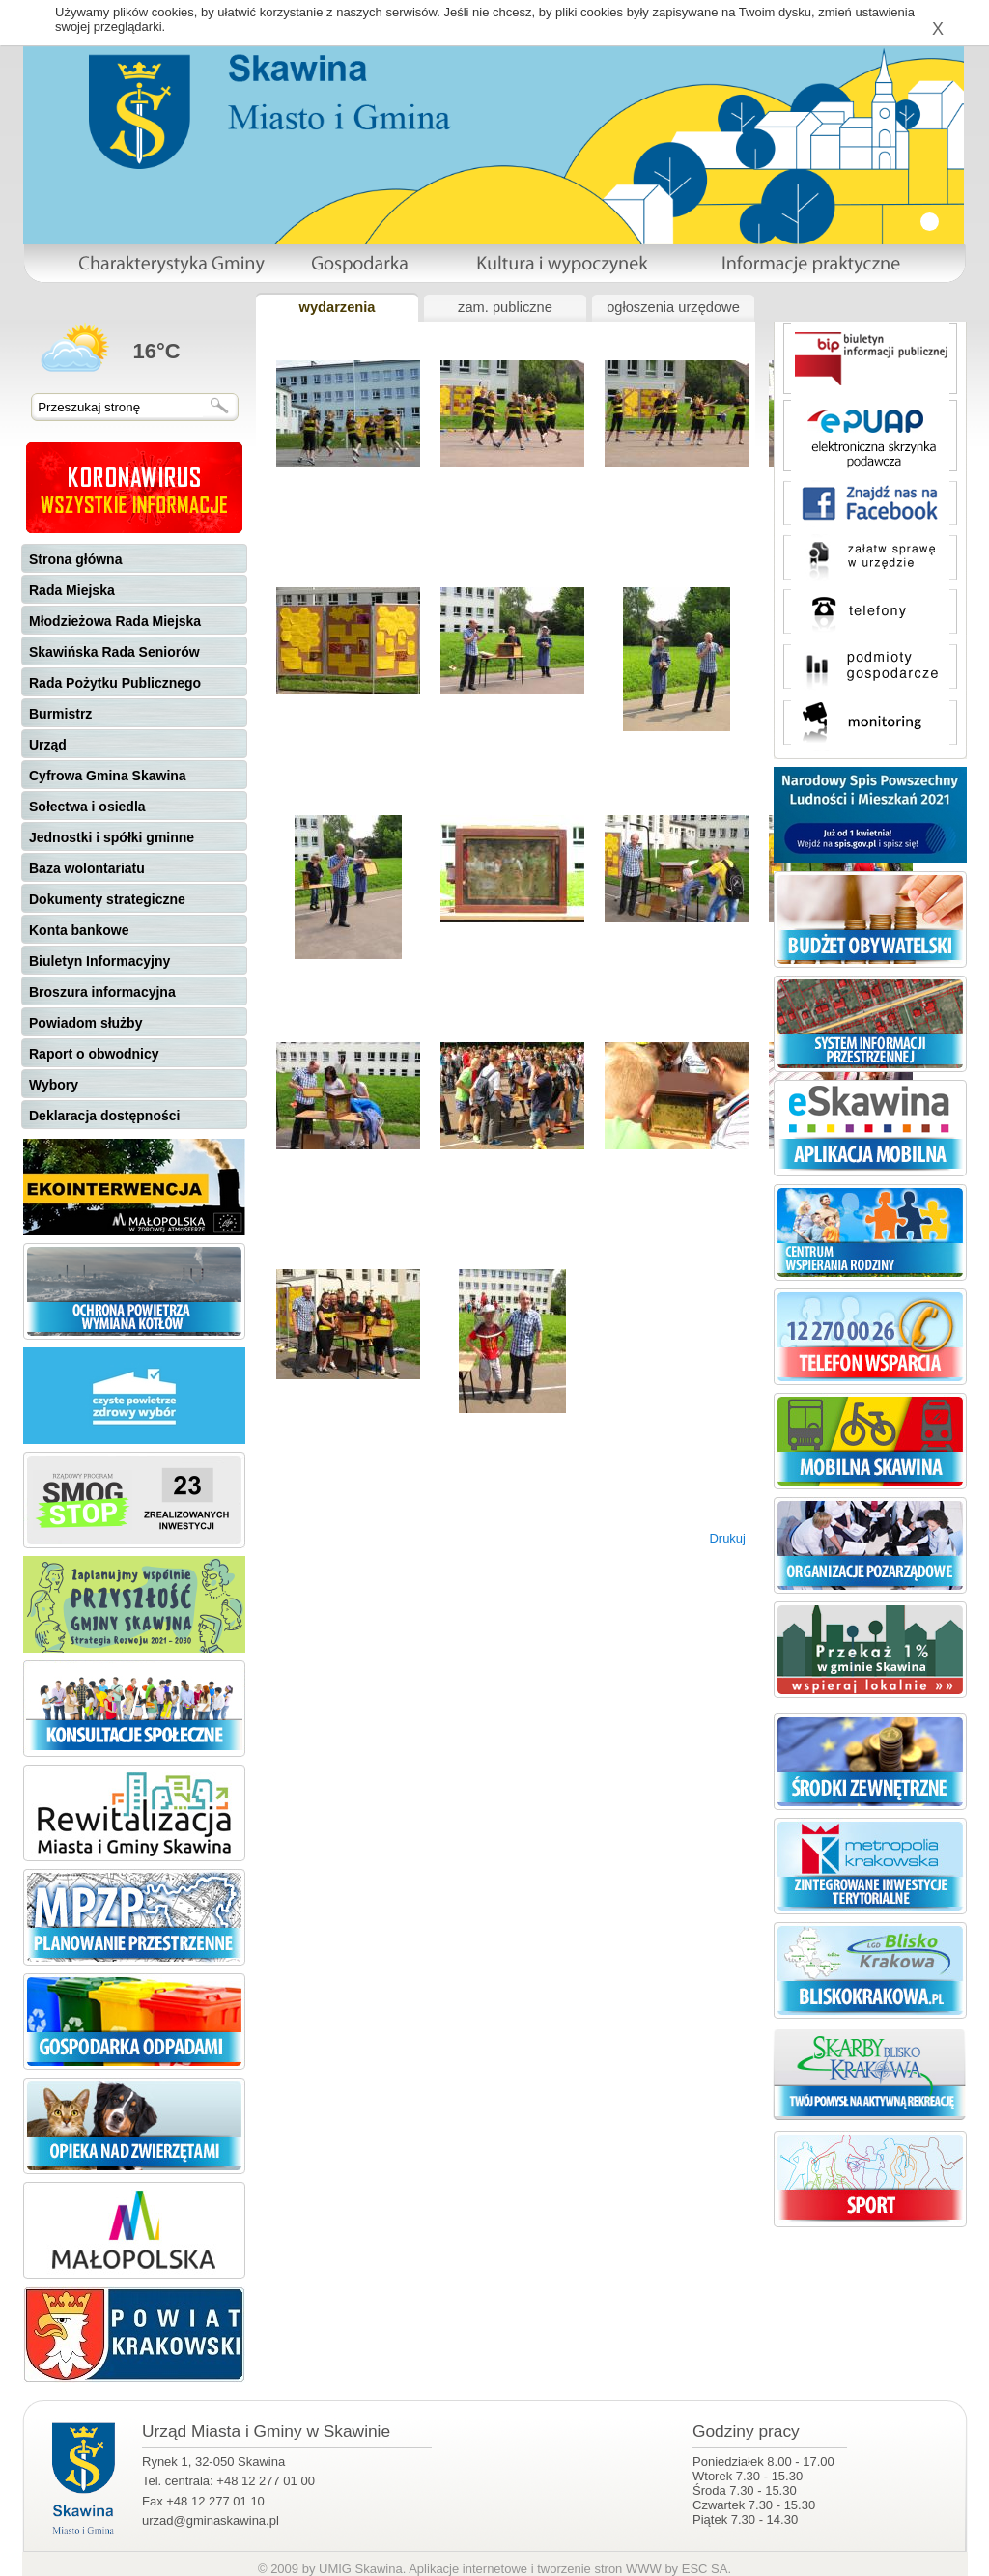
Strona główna (75, 559)
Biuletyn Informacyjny (99, 961)
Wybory (53, 1084)
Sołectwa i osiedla (87, 806)
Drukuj (727, 1538)
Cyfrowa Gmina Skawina (107, 775)
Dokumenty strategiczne (107, 899)
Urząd (48, 744)
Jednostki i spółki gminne (111, 837)
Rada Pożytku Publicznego (115, 683)
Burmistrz (60, 714)
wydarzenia (336, 307)
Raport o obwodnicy (94, 1054)
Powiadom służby (85, 1023)
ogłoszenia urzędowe (673, 307)
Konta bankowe (78, 930)
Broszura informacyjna (102, 992)
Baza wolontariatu (87, 868)
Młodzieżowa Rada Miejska (115, 621)
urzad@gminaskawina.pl (210, 2520)
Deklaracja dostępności (104, 1115)
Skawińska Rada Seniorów (114, 652)
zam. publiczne (505, 307)
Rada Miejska (72, 590)
